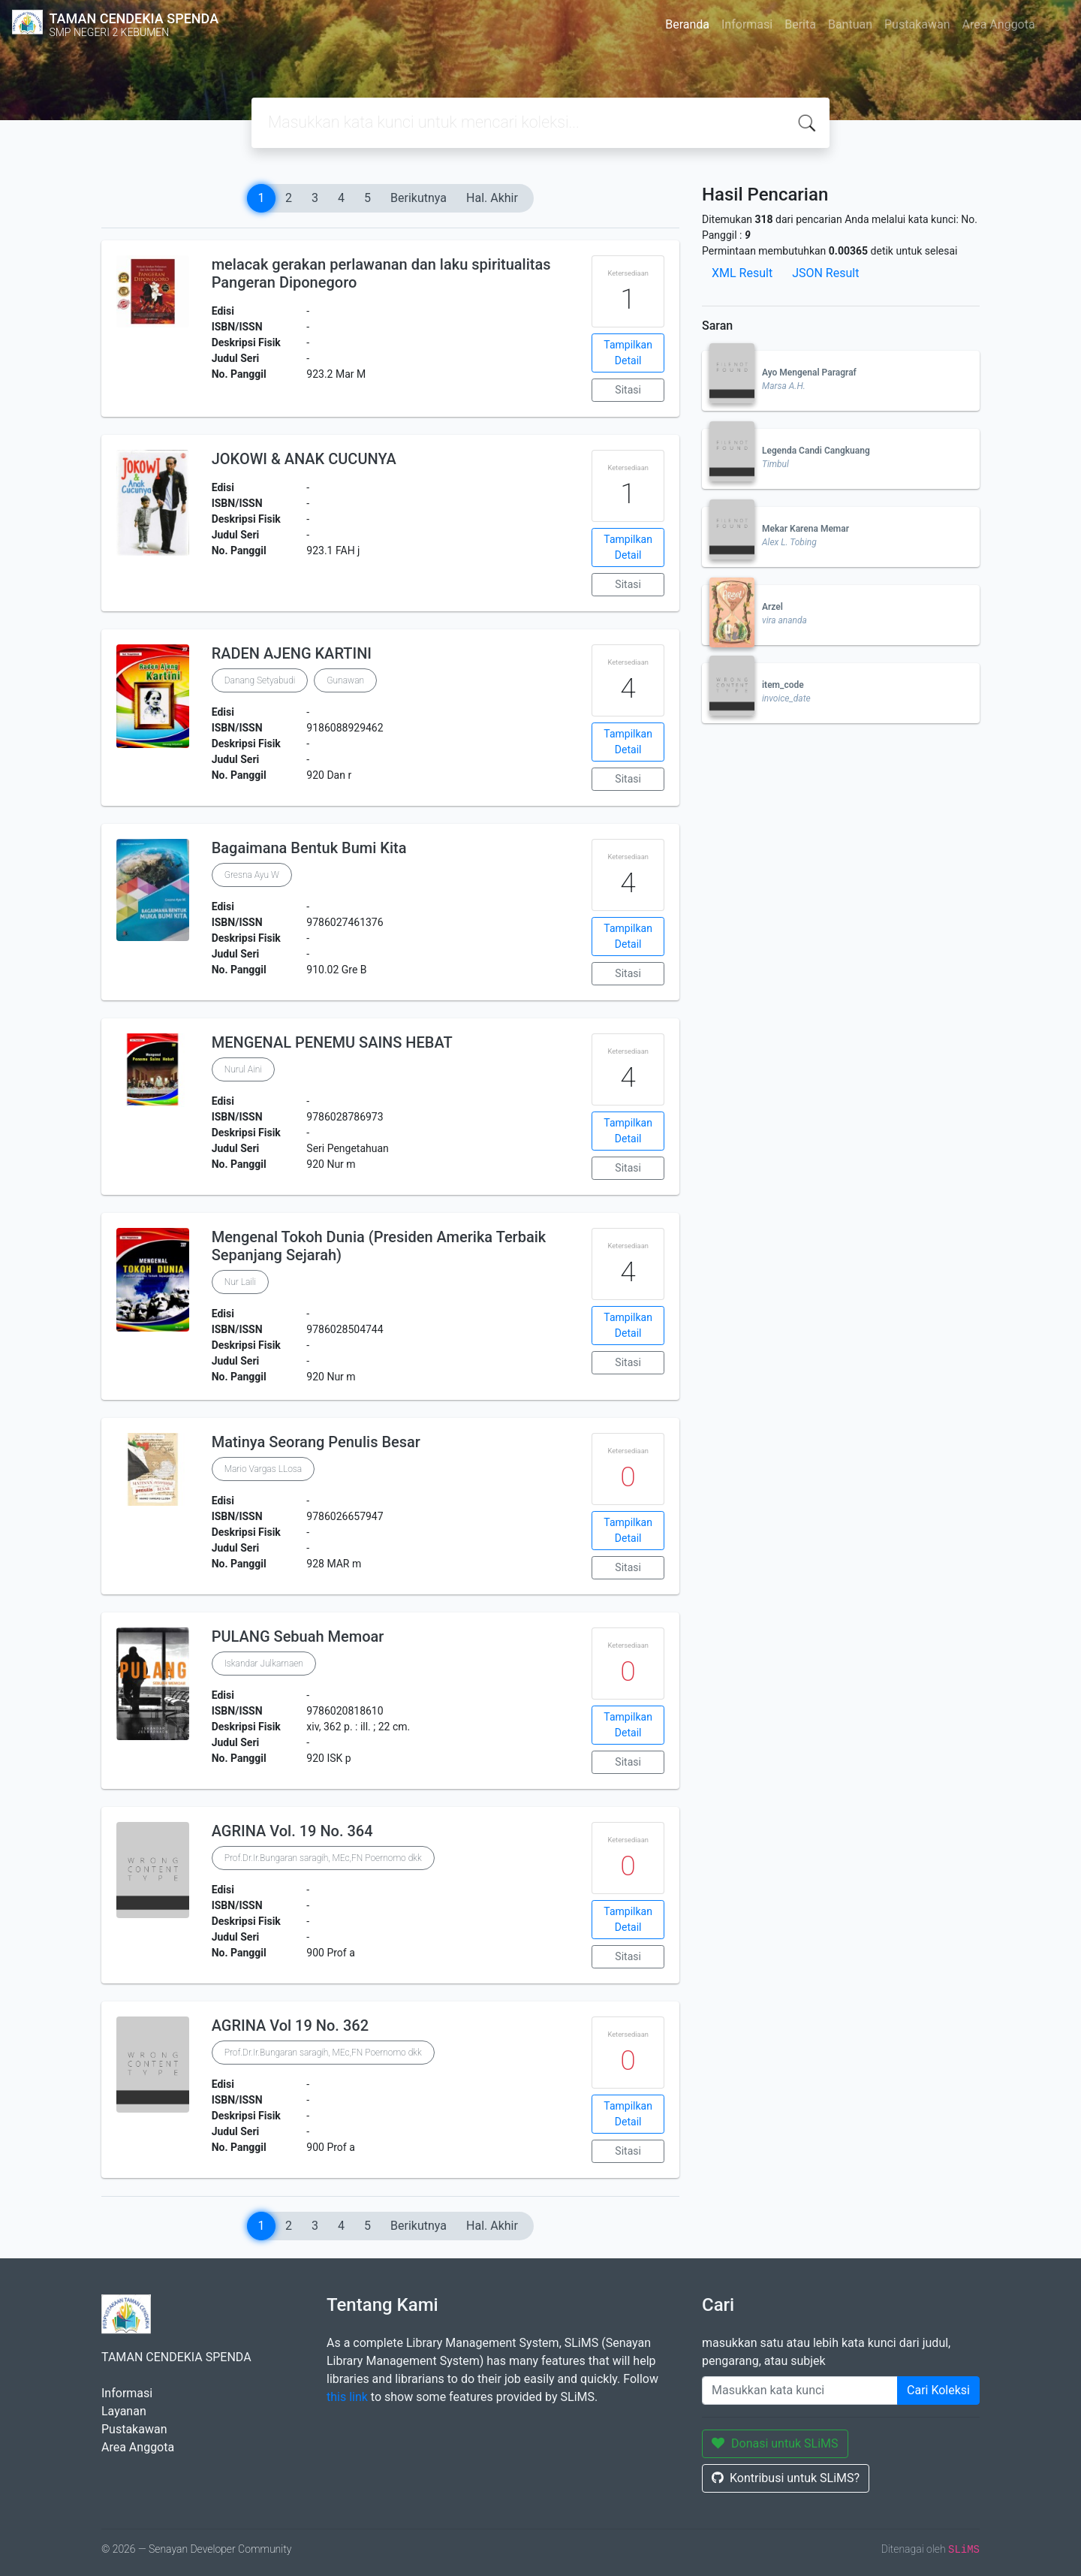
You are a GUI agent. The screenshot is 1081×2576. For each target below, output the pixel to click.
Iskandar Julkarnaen (263, 1663)
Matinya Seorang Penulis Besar (316, 1442)
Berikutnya (418, 198)
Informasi (746, 24)
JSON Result (825, 273)
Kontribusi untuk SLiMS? (786, 2478)
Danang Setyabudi (260, 680)
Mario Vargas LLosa (263, 1469)
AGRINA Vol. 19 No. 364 (292, 1831)
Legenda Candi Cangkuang (816, 450)
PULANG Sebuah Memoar (298, 1636)
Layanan (123, 2411)
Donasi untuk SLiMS (775, 2443)
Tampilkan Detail (628, 352)
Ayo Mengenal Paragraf (809, 372)
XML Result (742, 273)
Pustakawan (917, 24)
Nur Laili (240, 1282)
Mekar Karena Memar (805, 528)
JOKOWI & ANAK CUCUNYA (304, 459)
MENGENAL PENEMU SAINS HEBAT (332, 1042)
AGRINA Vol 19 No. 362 (290, 2025)
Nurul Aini (243, 1069)
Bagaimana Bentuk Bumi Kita (309, 848)
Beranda (687, 24)
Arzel (772, 607)
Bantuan (850, 24)
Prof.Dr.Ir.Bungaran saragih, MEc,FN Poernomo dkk (323, 1858)
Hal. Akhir (492, 198)
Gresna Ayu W (251, 875)
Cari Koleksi (938, 2390)
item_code (783, 685)
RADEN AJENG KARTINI (292, 653)
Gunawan (345, 680)
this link (347, 2397)
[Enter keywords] (800, 2390)
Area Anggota (998, 24)
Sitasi (628, 390)
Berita (800, 24)
